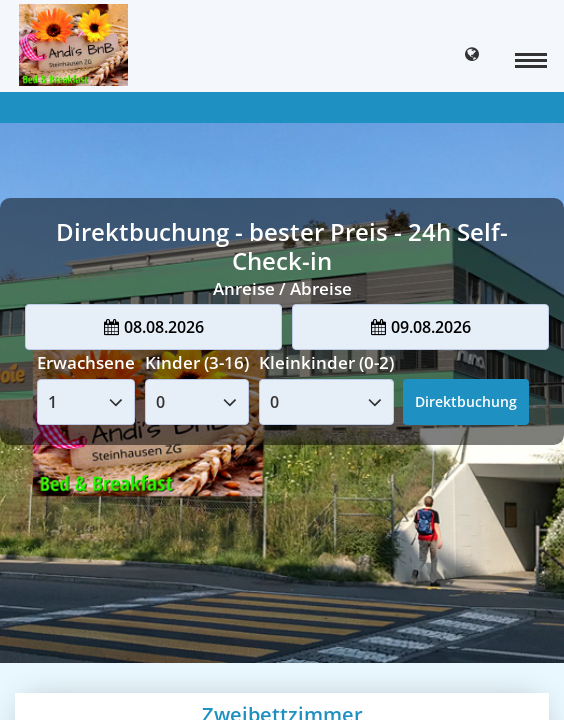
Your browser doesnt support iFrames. (282, 360)
